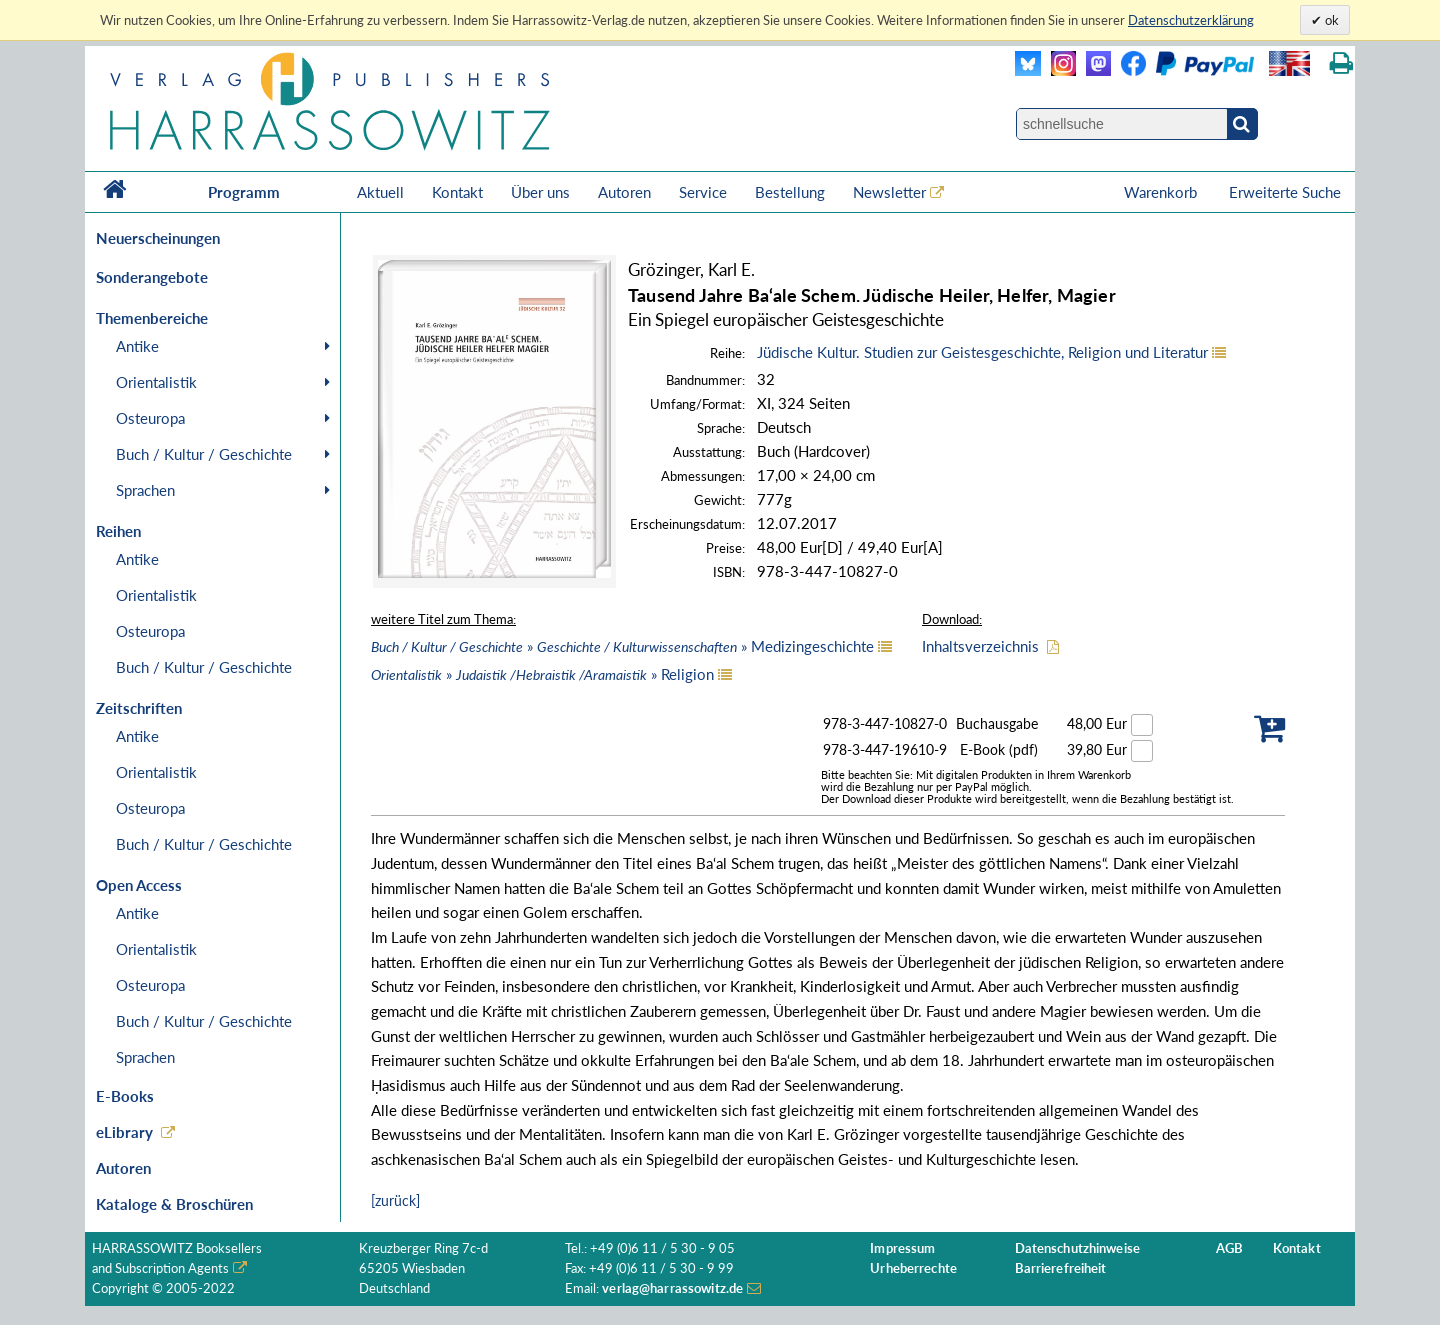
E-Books (125, 1096)
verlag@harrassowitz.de (672, 1288)
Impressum (902, 1248)
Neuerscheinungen (158, 238)
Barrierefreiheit (1061, 1268)
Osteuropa (150, 418)
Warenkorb (1162, 192)
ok (1330, 20)
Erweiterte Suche (1285, 192)
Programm (244, 192)
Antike (137, 346)
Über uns (540, 192)
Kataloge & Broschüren (174, 1204)
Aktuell (380, 192)
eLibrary (124, 1132)
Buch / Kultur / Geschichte (204, 454)
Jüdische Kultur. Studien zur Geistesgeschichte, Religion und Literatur (982, 352)
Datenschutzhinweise (1077, 1248)
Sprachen (145, 490)
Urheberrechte (913, 1268)
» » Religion (542, 674)
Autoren (624, 192)
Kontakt (457, 192)
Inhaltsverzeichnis (980, 646)
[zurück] (395, 1200)
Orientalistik (156, 382)
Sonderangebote (152, 277)
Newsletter (889, 192)
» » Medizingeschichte (622, 646)
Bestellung (790, 192)
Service (703, 192)
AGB (1229, 1248)
